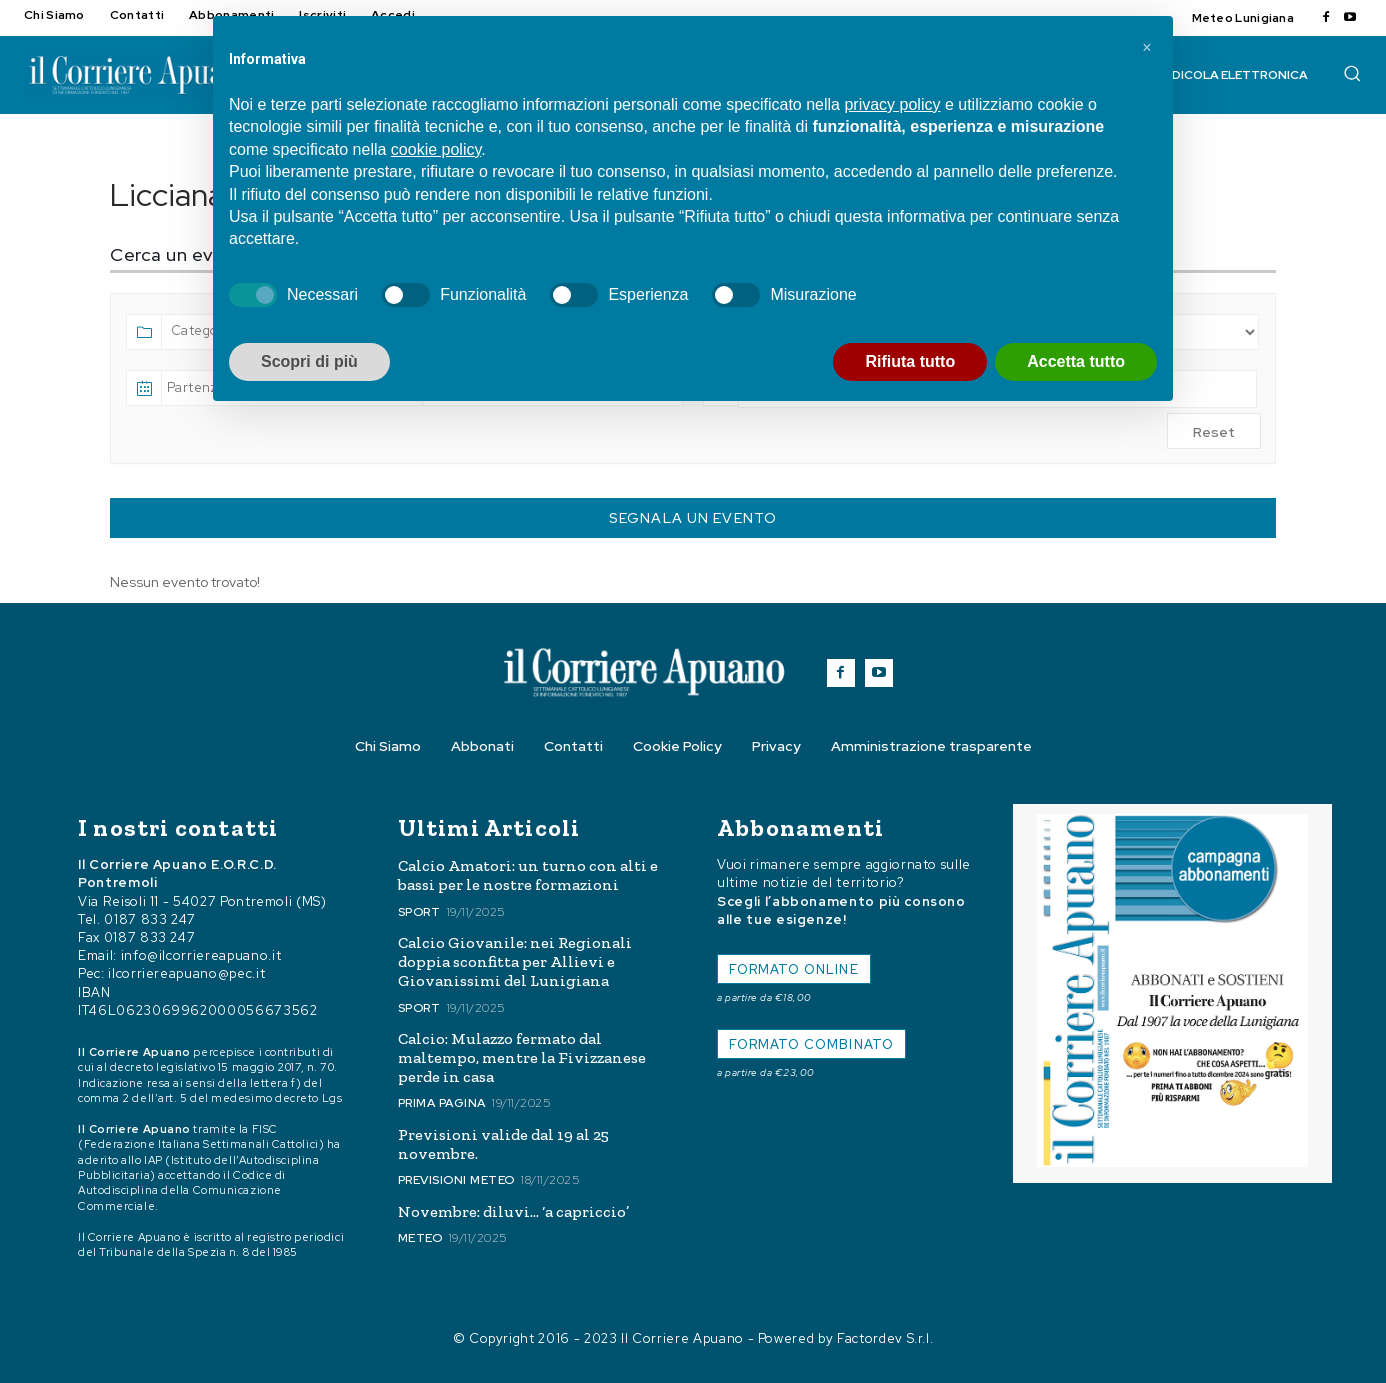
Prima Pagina (442, 1103)
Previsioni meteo (456, 1180)
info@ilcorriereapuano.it (201, 955)
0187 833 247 (150, 919)
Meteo (420, 1238)
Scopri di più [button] (309, 361)
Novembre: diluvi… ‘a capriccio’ (513, 1211)
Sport (419, 912)
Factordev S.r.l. (885, 1338)
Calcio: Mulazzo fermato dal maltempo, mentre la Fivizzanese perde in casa (522, 1057)
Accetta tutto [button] (1076, 361)
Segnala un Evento (693, 518)
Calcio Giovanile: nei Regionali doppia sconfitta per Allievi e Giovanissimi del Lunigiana (515, 961)
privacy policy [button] (892, 104)
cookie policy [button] (436, 149)
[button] (1352, 73)
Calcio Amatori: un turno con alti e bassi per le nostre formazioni (528, 875)
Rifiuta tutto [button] (910, 361)
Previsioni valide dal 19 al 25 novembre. (503, 1144)
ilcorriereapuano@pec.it (186, 973)
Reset (1214, 432)
